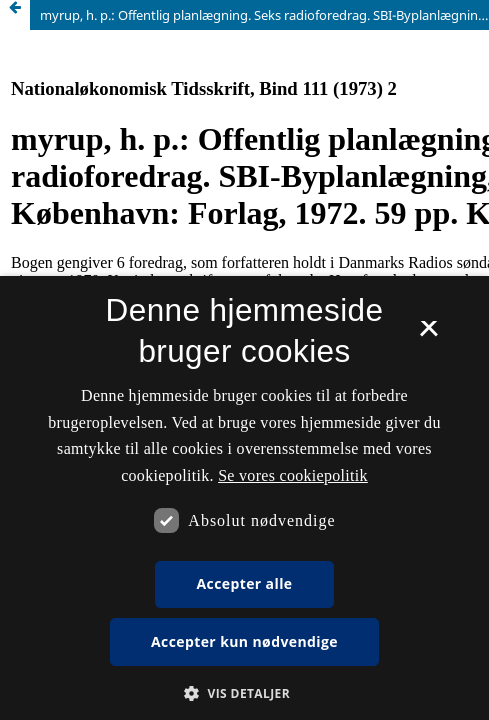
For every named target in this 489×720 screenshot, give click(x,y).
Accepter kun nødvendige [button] (244, 641)
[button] (244, 693)
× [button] (428, 335)
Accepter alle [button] (244, 583)
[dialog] (244, 498)
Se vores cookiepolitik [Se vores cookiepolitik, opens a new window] (293, 475)
